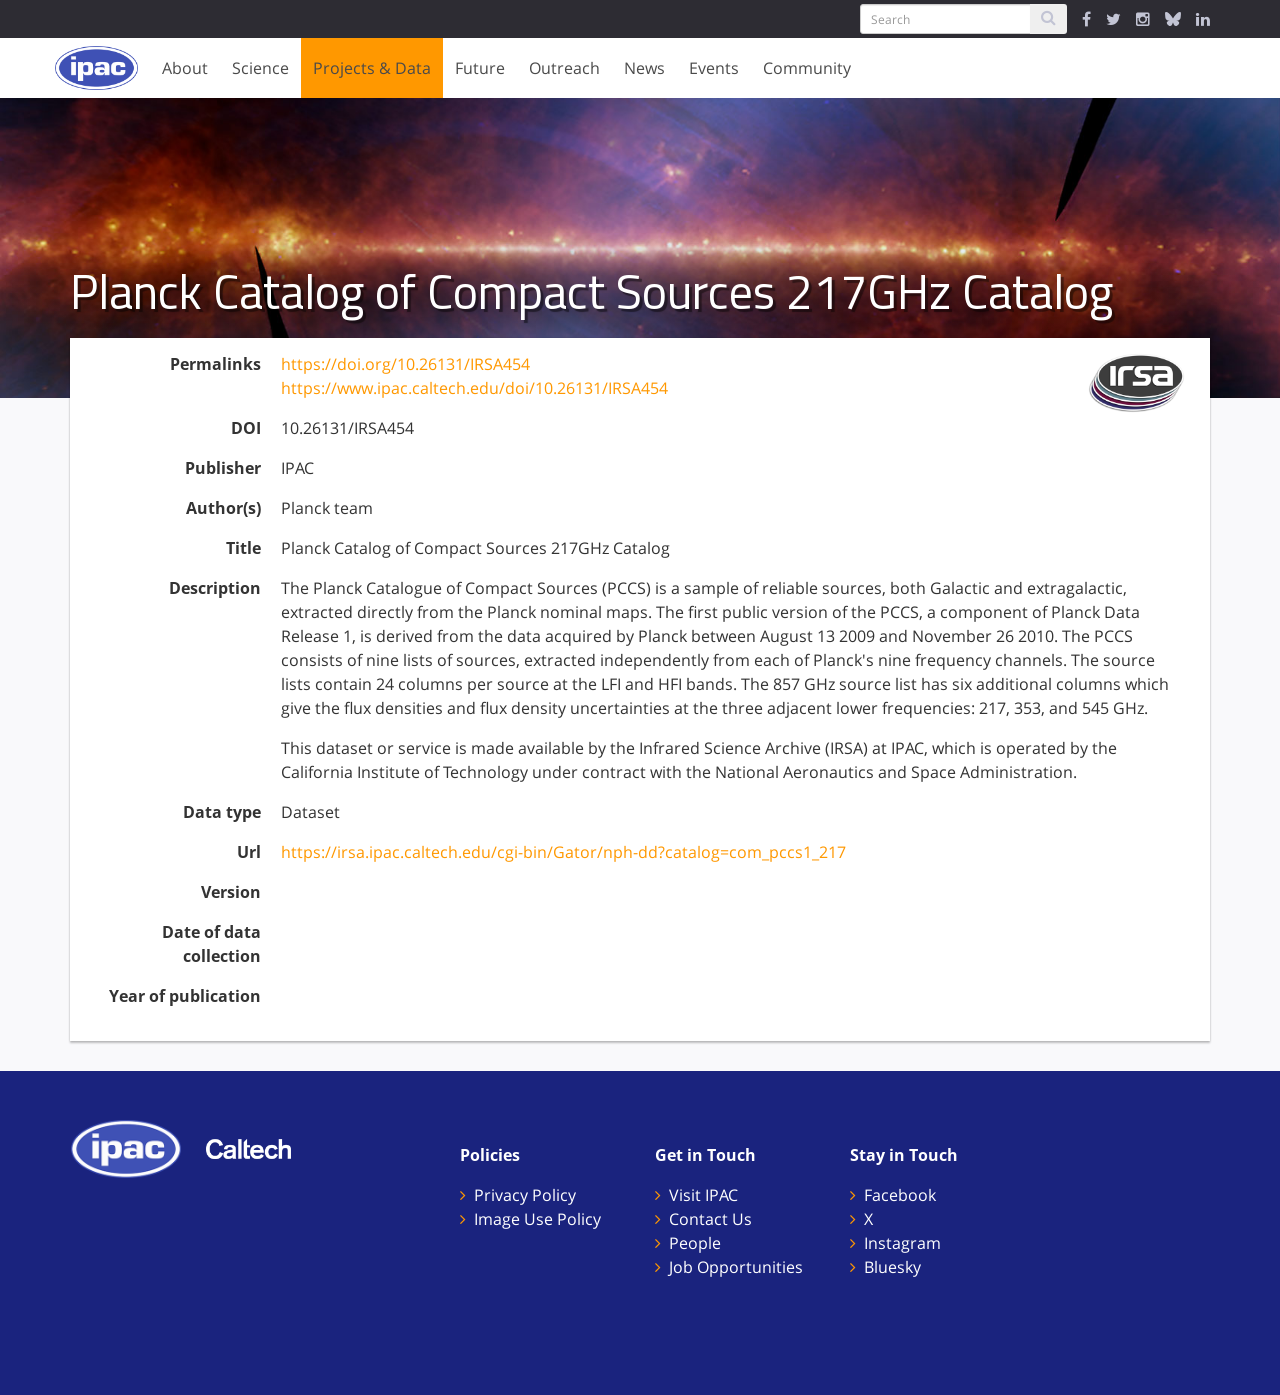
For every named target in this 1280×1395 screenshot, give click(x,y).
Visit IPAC (703, 1195)
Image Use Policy (537, 1219)
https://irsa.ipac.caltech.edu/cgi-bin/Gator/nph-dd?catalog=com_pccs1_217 (563, 852)
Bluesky (892, 1267)
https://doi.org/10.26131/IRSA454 (405, 364)
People (695, 1243)
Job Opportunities (736, 1267)
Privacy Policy (525, 1195)
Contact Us (710, 1219)
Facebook (900, 1195)
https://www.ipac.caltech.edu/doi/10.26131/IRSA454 (474, 388)
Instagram (902, 1243)
